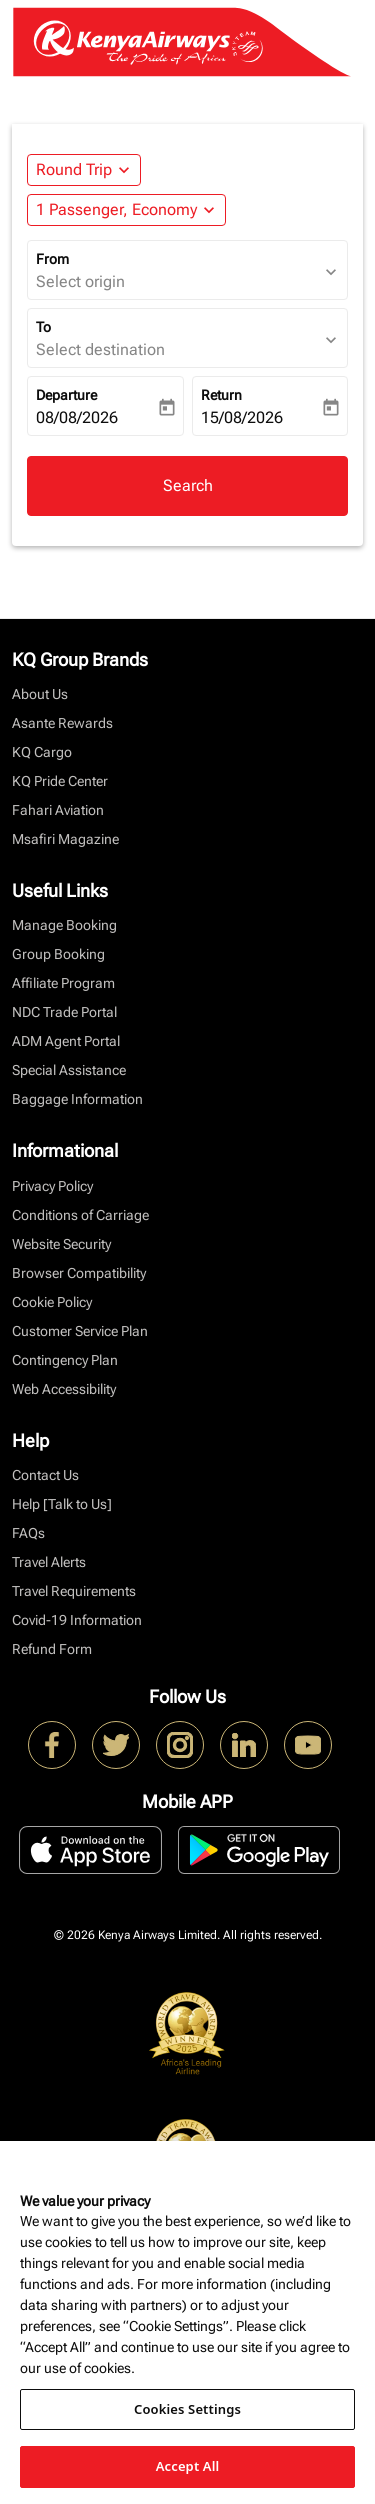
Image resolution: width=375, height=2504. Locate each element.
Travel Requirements (74, 1591)
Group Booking (58, 954)
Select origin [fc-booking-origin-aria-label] (80, 281)
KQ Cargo (42, 752)
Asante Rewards (62, 723)
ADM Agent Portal (66, 1041)
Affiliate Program (63, 983)
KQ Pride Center (60, 781)
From (52, 259)
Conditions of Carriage (80, 1215)
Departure (66, 395)
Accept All (188, 2466)
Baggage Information (77, 1099)
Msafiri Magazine (65, 839)
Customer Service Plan (80, 1331)
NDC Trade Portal (64, 1012)
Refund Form (52, 1649)
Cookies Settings (187, 2409)
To (43, 327)
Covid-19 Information (77, 1620)
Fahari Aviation (58, 810)
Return (221, 395)
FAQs (28, 1533)
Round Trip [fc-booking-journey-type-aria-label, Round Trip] (74, 169)
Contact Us (45, 1475)
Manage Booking (64, 925)
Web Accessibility (64, 1389)
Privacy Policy (52, 1186)
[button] (126, 210)
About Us (40, 694)
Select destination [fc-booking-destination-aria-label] (100, 349)
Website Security (61, 1244)
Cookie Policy (52, 1302)
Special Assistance (69, 1070)
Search (188, 485)
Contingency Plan (65, 1360)
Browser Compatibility (79, 1273)
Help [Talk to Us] (62, 1504)
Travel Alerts (49, 1562)
